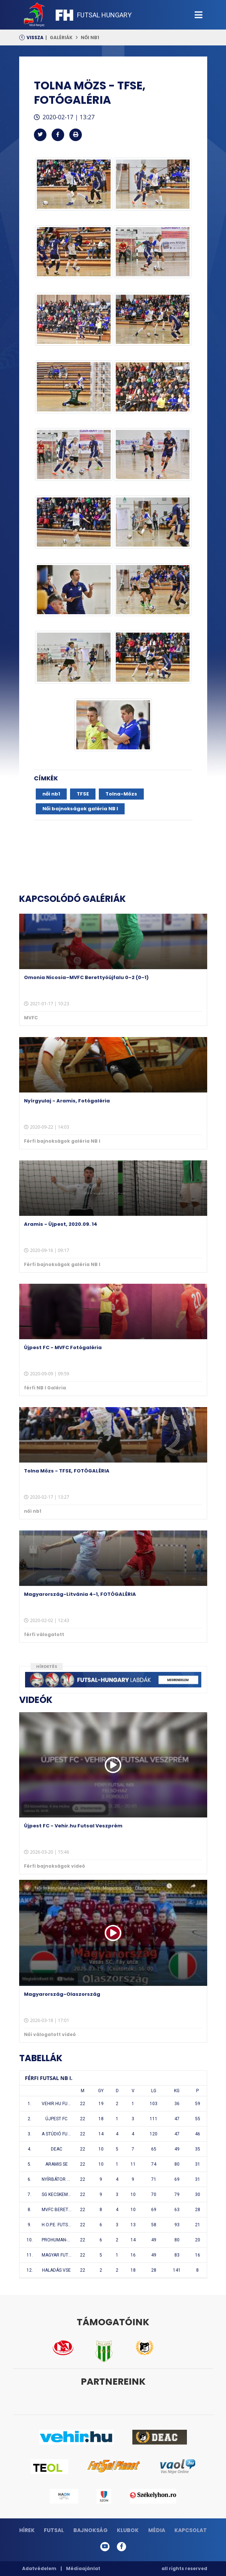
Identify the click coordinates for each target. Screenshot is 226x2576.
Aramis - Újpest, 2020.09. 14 (60, 1224)
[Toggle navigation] (198, 14)
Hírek (27, 2530)
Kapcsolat (190, 2530)
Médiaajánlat (83, 2568)
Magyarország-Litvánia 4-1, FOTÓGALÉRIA (80, 1594)
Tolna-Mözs (121, 793)
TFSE (83, 793)
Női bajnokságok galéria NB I (80, 808)
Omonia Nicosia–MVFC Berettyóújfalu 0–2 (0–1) (86, 977)
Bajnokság (90, 2530)
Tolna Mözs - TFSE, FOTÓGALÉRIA (66, 1470)
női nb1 (90, 37)
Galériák (61, 37)
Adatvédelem (39, 2568)
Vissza (35, 37)
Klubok (128, 2530)
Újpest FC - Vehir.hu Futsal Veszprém (73, 1825)
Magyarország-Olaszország (62, 1994)
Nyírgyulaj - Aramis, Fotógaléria (67, 1100)
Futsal (54, 2530)
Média (156, 2530)
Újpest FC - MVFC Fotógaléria (63, 1347)
